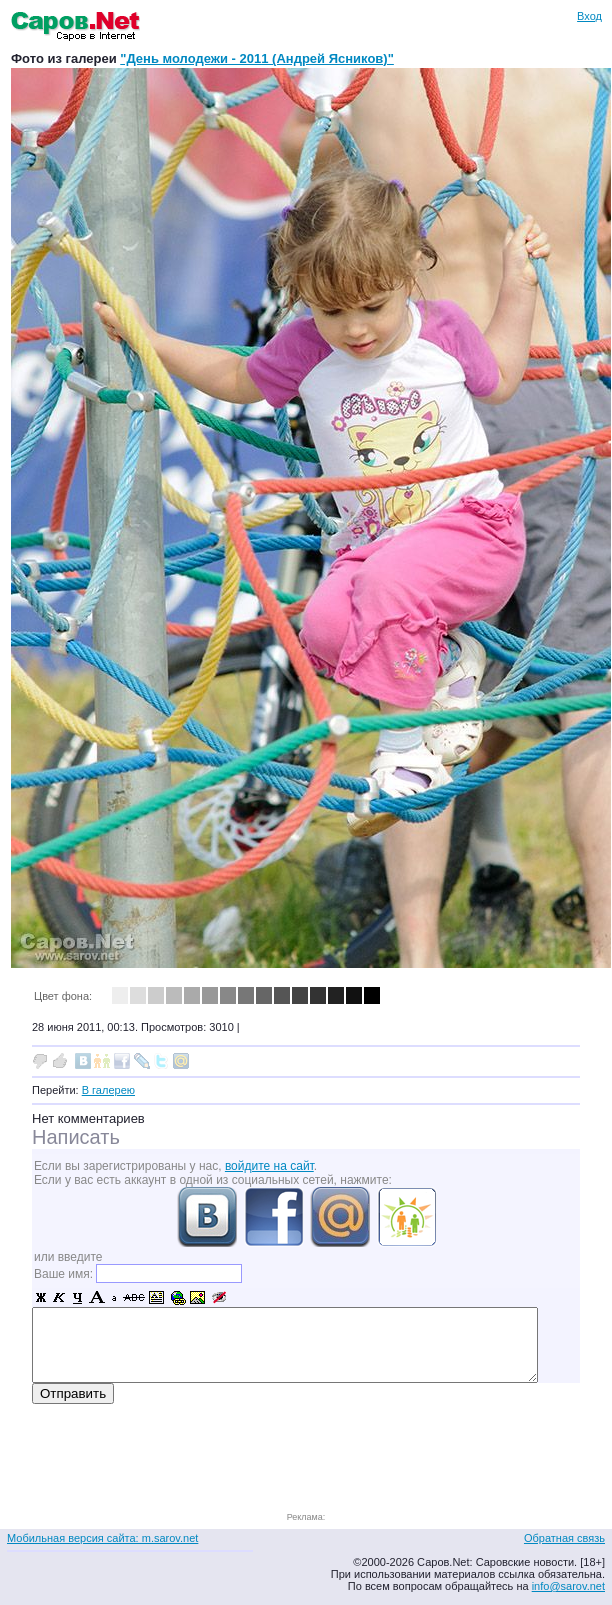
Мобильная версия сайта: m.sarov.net (102, 1538)
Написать (76, 1137)
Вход (589, 16)
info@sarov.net (568, 1586)
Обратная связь (564, 1538)
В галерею (108, 1090)
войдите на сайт (269, 1166)
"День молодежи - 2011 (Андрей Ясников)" (257, 58)
